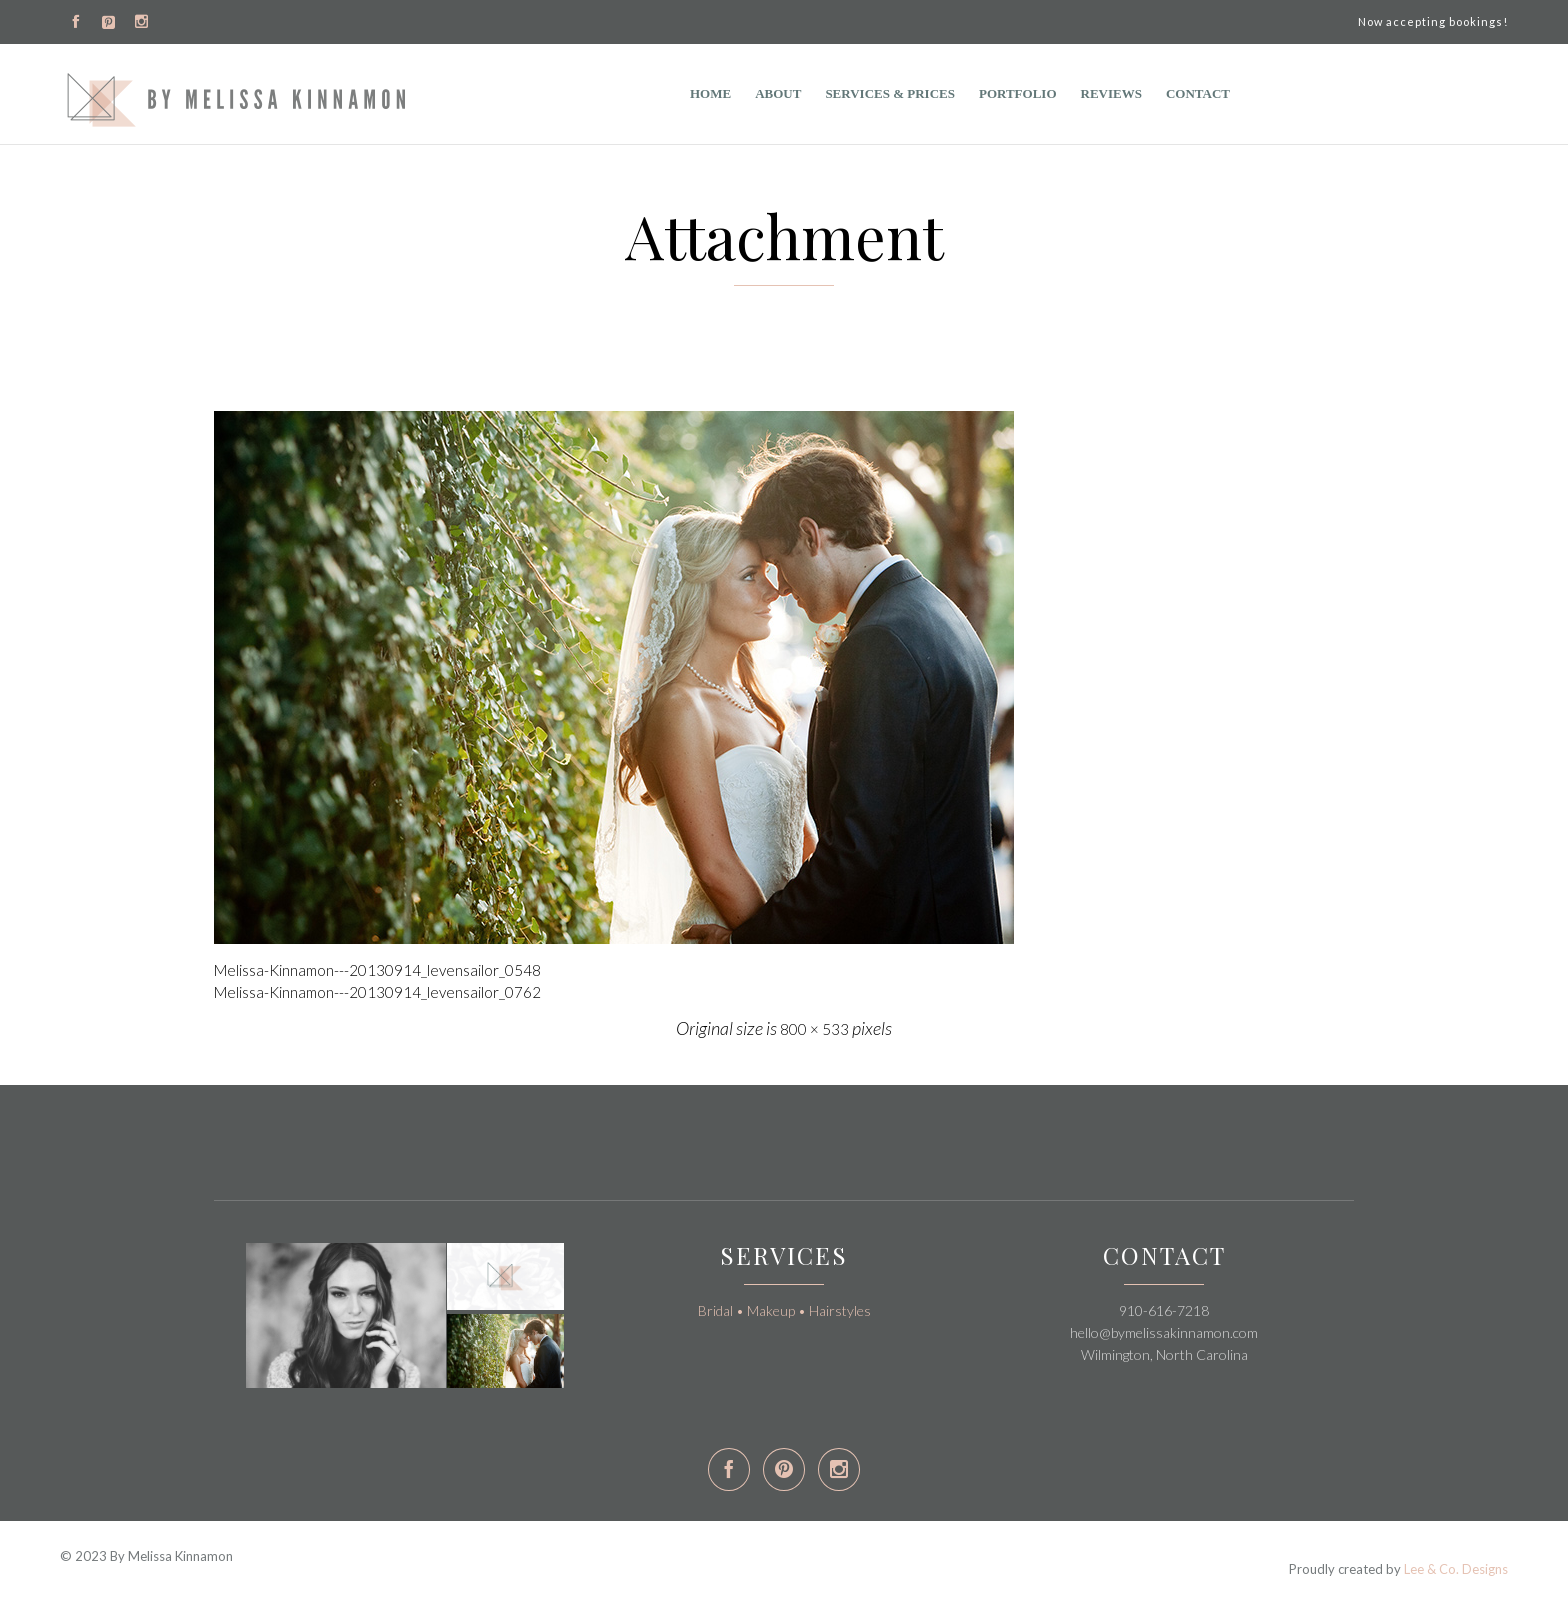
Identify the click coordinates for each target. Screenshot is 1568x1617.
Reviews (1111, 93)
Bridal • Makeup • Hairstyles (784, 1310)
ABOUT (778, 93)
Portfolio (1018, 93)
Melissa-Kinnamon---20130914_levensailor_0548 (377, 970)
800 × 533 (814, 1029)
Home (710, 93)
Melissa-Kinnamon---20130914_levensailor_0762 (377, 992)
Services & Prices (890, 93)
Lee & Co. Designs (1456, 1569)
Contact (1198, 93)
